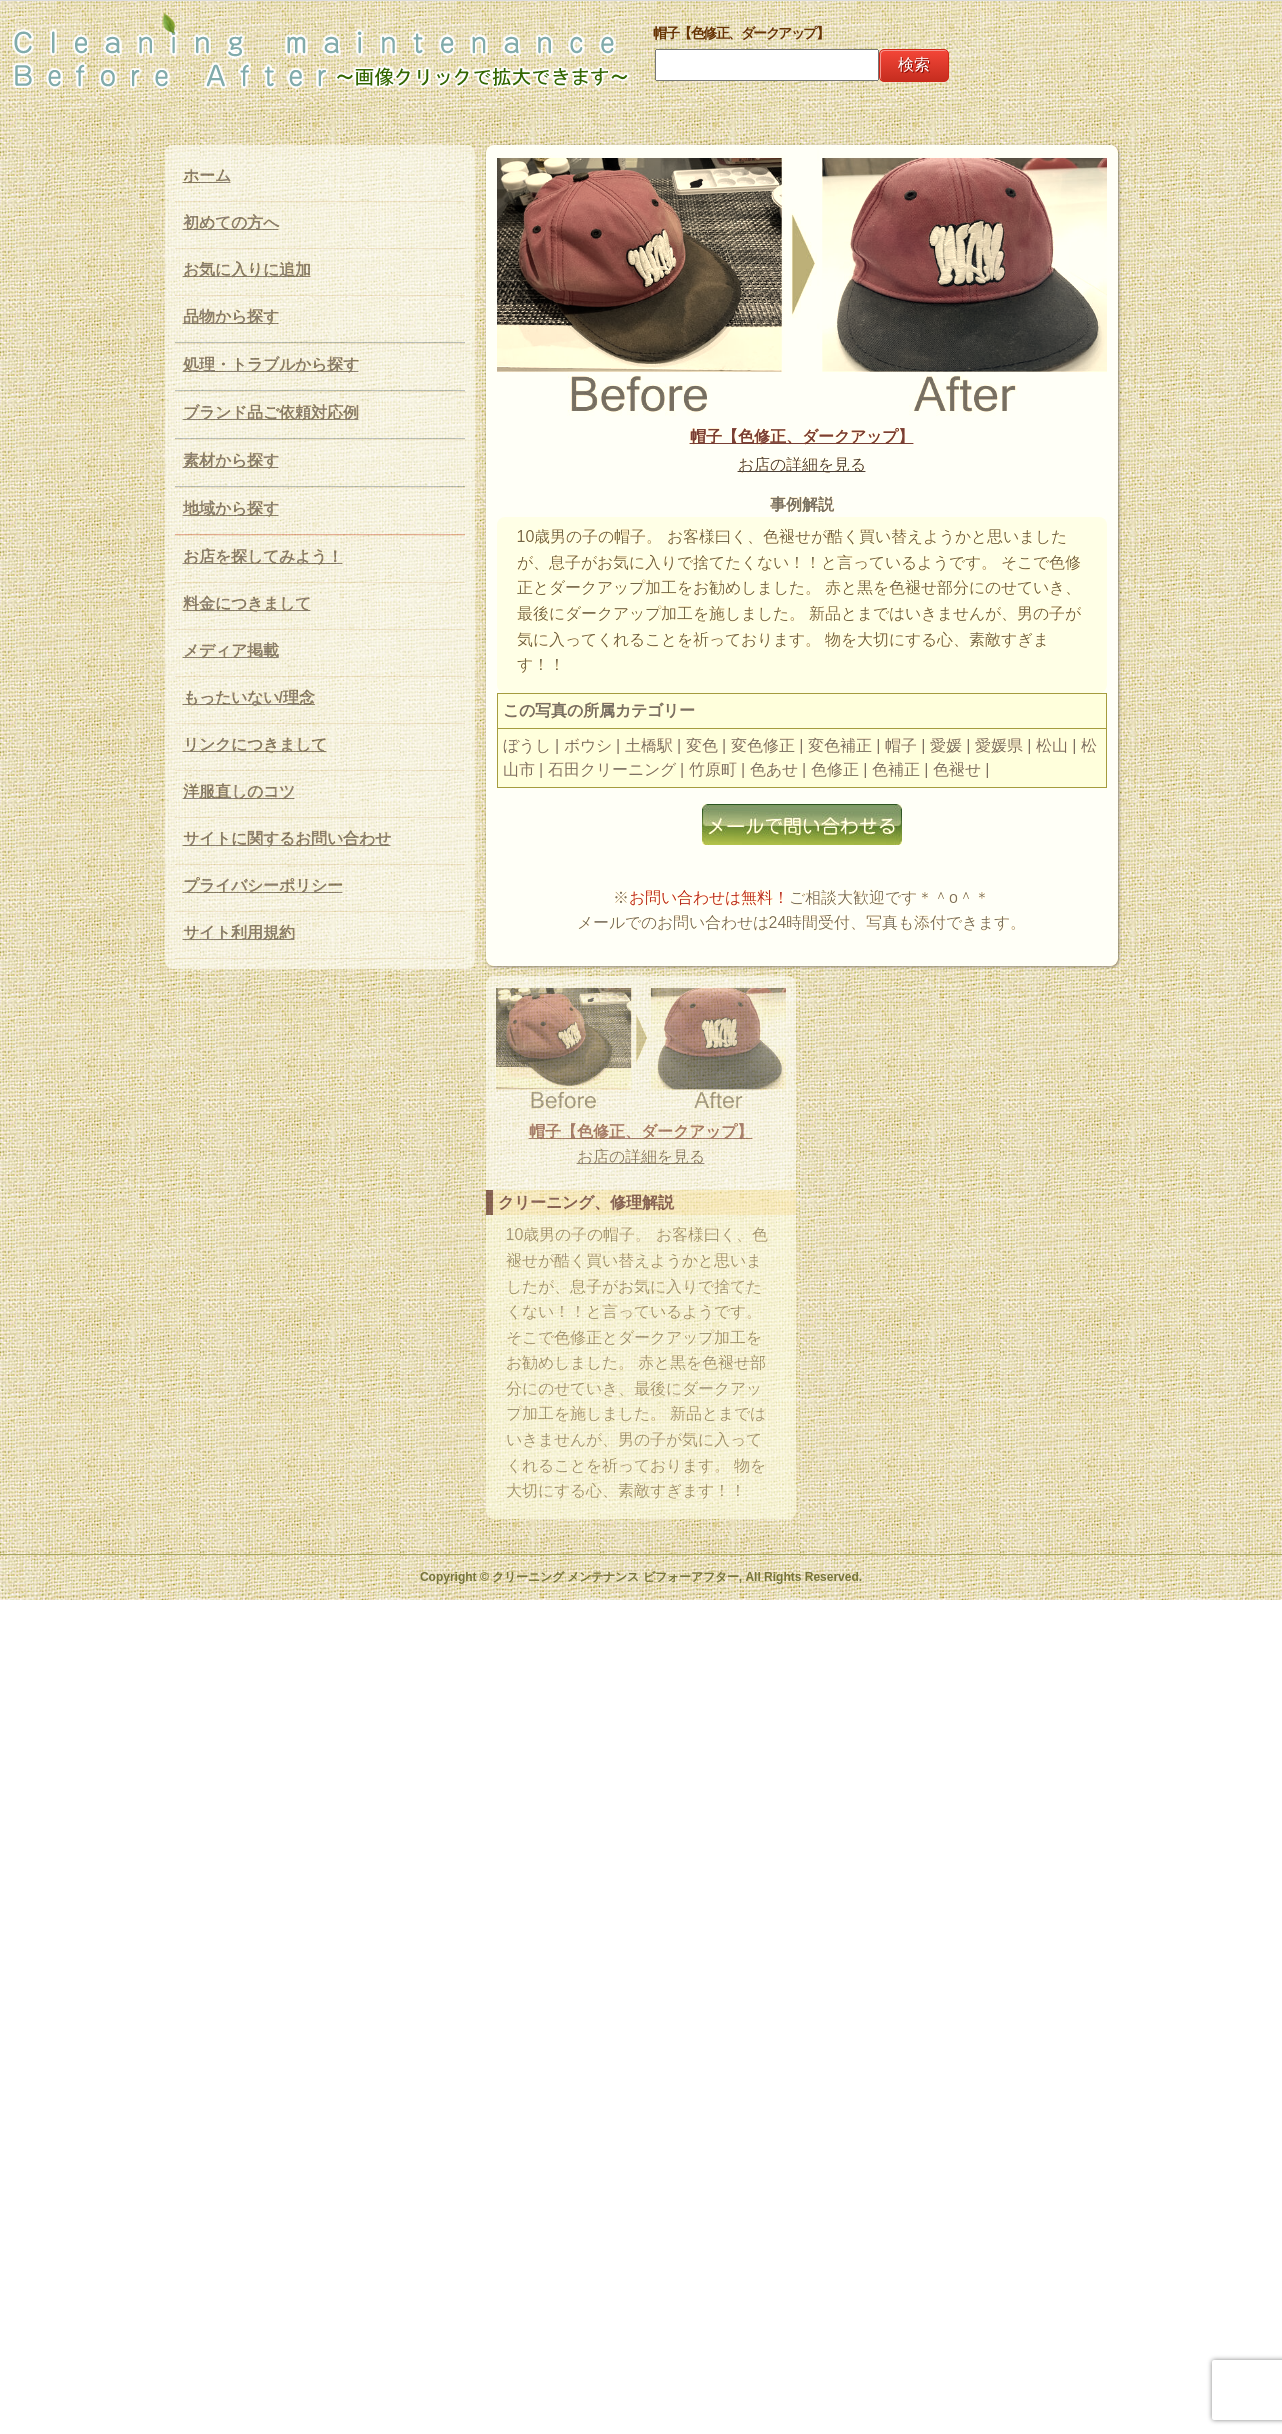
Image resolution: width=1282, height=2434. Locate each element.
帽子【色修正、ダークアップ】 (802, 436)
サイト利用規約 (239, 932)
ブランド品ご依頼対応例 (271, 412)
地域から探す (231, 508)
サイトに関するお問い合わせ (287, 838)
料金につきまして (247, 603)
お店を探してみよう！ (263, 556)
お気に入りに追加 (247, 269)
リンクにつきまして (255, 744)
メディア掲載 (231, 650)
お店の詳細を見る (802, 464)
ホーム (207, 175)
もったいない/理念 (249, 697)
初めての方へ (231, 222)
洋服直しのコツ (239, 791)
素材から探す (231, 460)
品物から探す (231, 316)
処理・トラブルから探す (271, 364)
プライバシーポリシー (263, 885)
